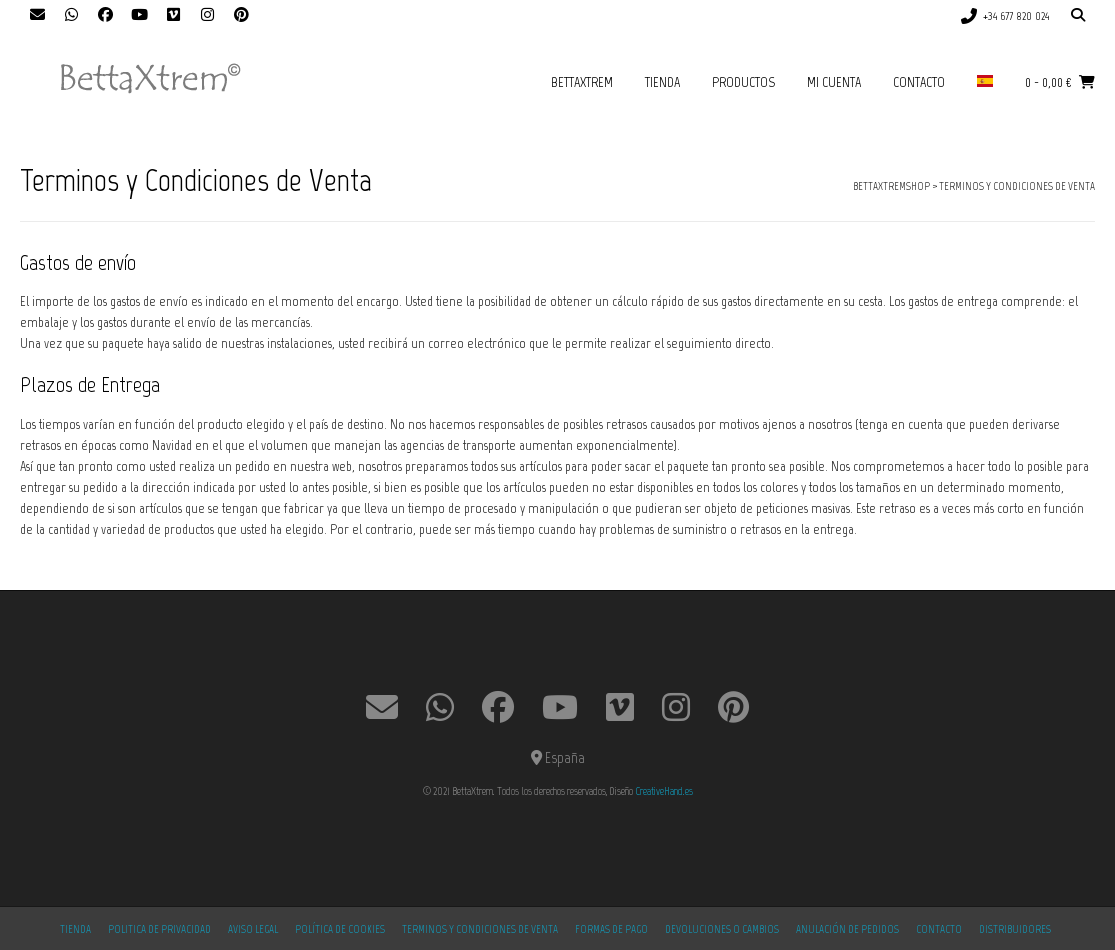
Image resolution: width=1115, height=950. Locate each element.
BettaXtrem (582, 82)
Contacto (919, 82)
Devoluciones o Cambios (722, 929)
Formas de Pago (611, 929)
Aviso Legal (253, 929)
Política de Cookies (340, 929)
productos (743, 82)
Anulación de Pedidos (847, 929)
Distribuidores (1015, 929)
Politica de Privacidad (159, 929)
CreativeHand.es (664, 791)
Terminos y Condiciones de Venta (480, 929)
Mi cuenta (834, 82)
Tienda (662, 82)
